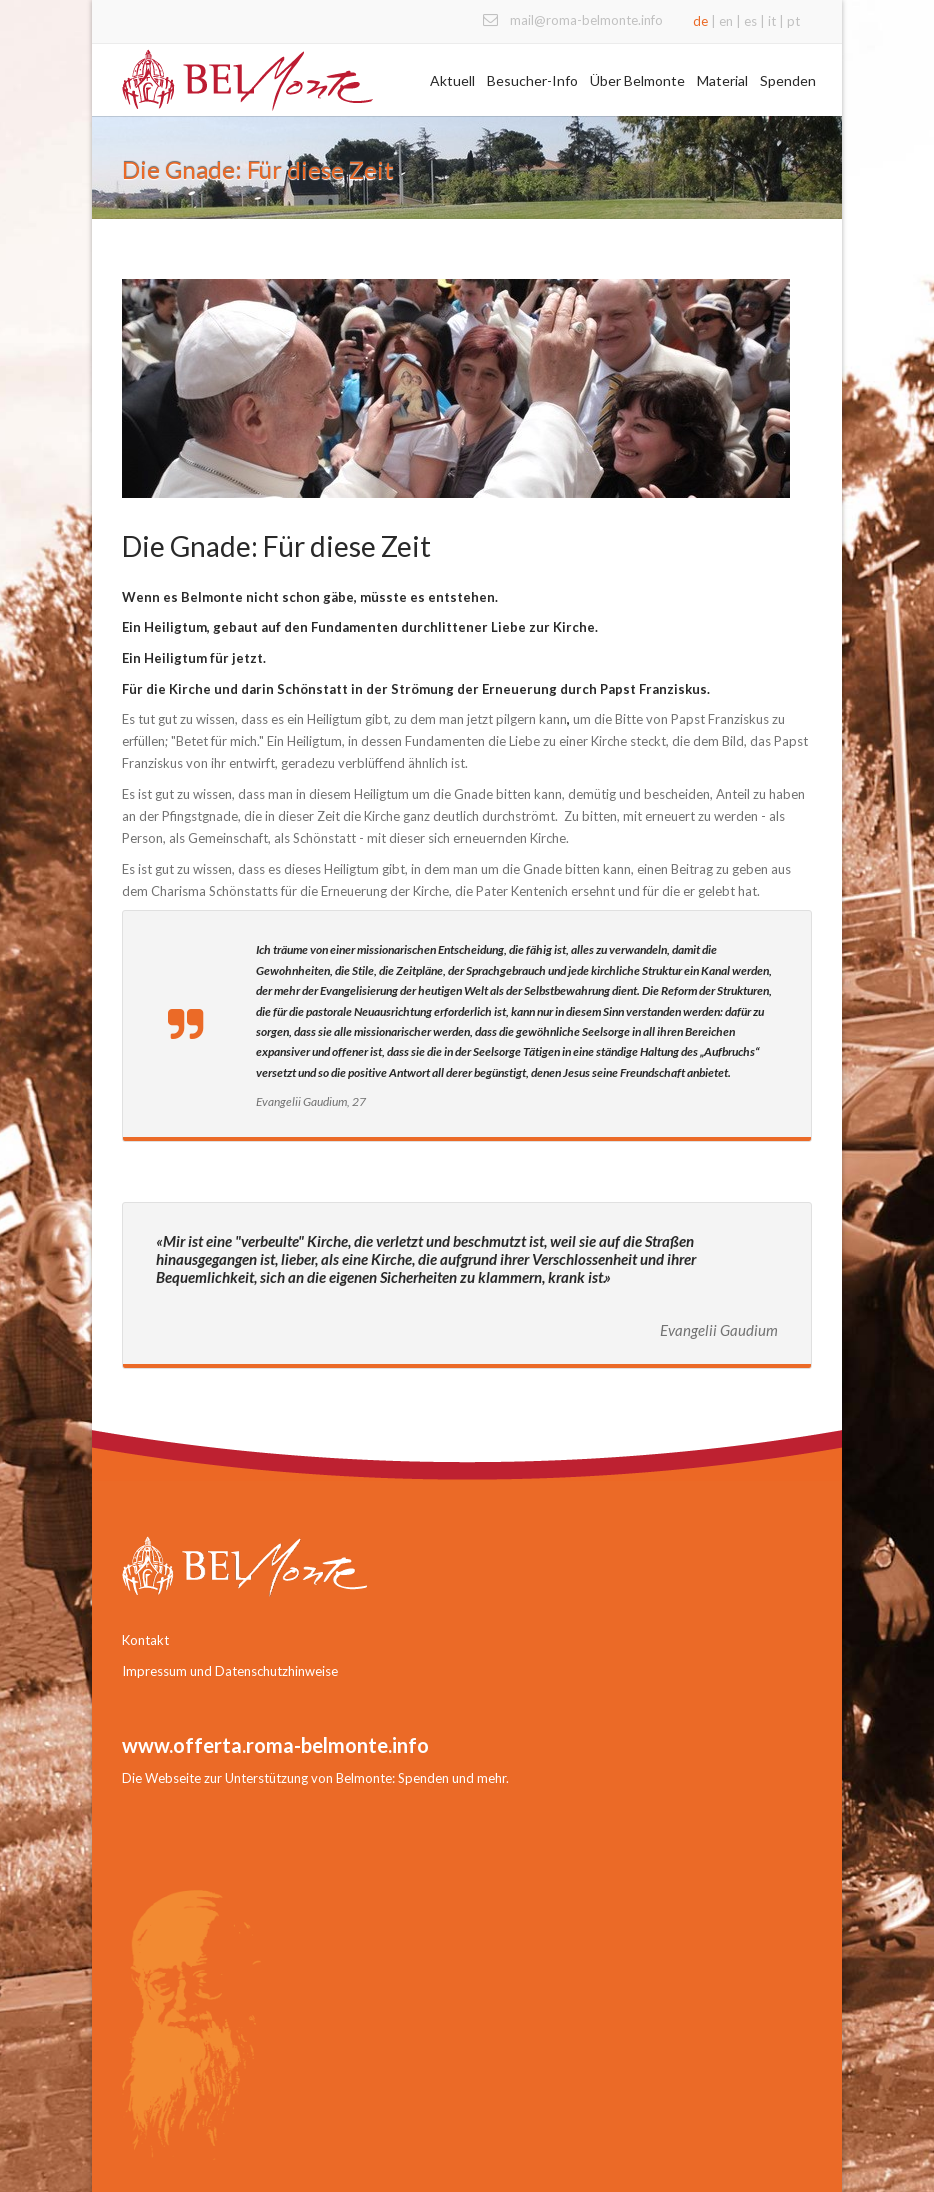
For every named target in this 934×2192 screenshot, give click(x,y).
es (750, 21)
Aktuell (452, 80)
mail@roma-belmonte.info (586, 20)
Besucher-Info (532, 80)
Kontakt (145, 1640)
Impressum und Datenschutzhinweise (230, 1671)
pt (793, 21)
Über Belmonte (637, 80)
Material (722, 80)
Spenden (788, 80)
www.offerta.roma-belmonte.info (275, 1745)
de (700, 21)
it (772, 21)
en (726, 21)
